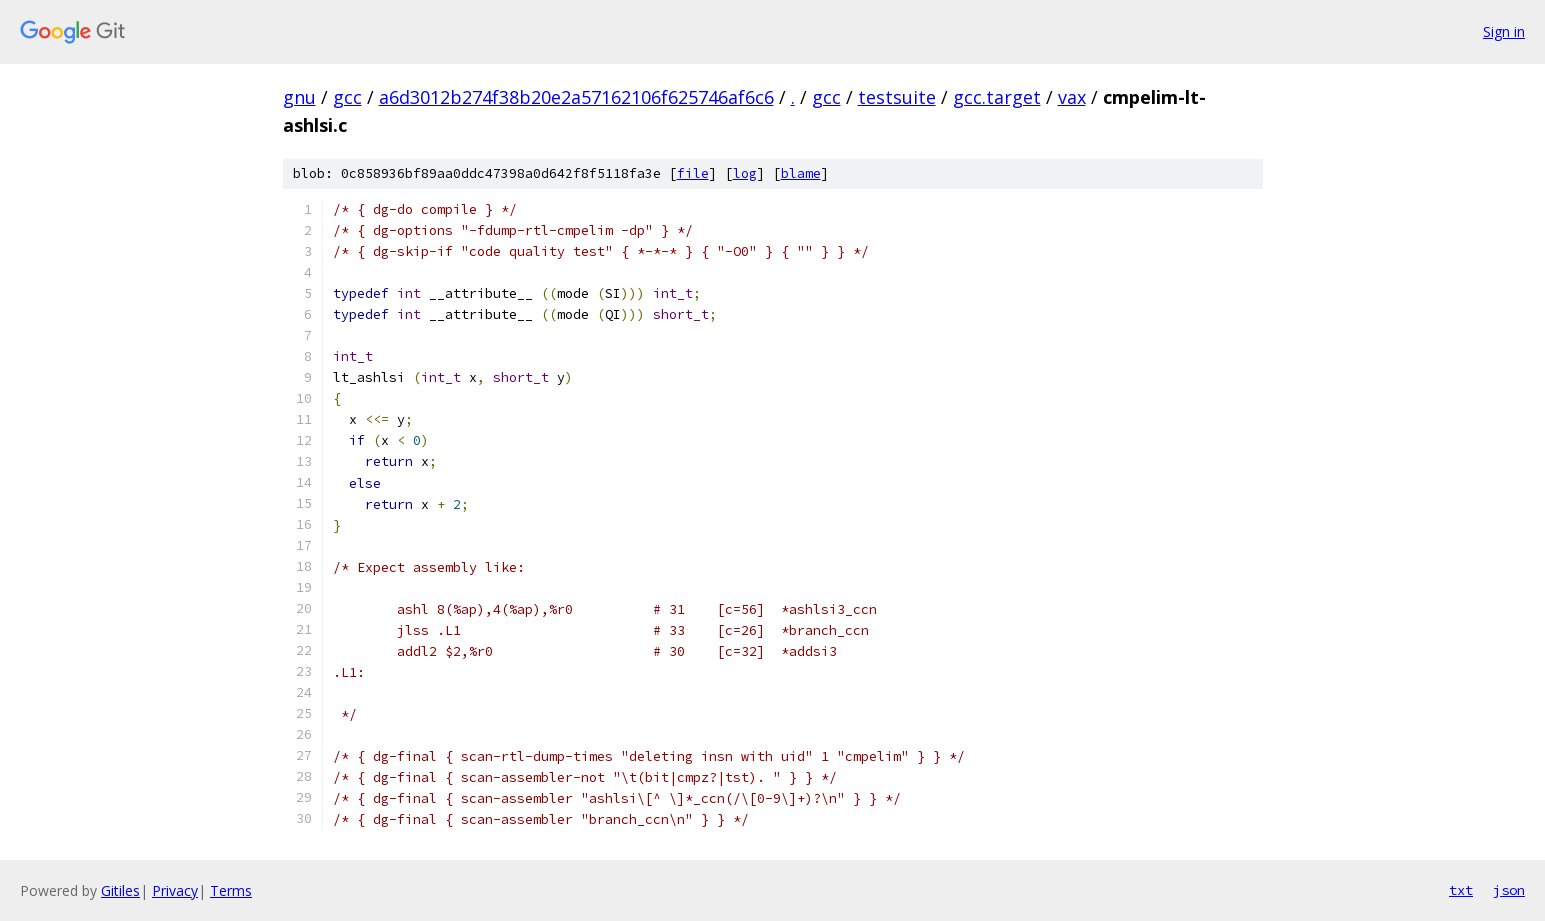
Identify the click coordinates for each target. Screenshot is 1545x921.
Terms (231, 890)
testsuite (897, 97)
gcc (347, 97)
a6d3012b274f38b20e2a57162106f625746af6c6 (576, 97)
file (693, 173)
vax (1072, 97)
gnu (299, 97)
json (1509, 890)
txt (1461, 890)
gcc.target (997, 97)
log (745, 173)
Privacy (175, 890)
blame (801, 173)
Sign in (1504, 31)
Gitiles (120, 890)
